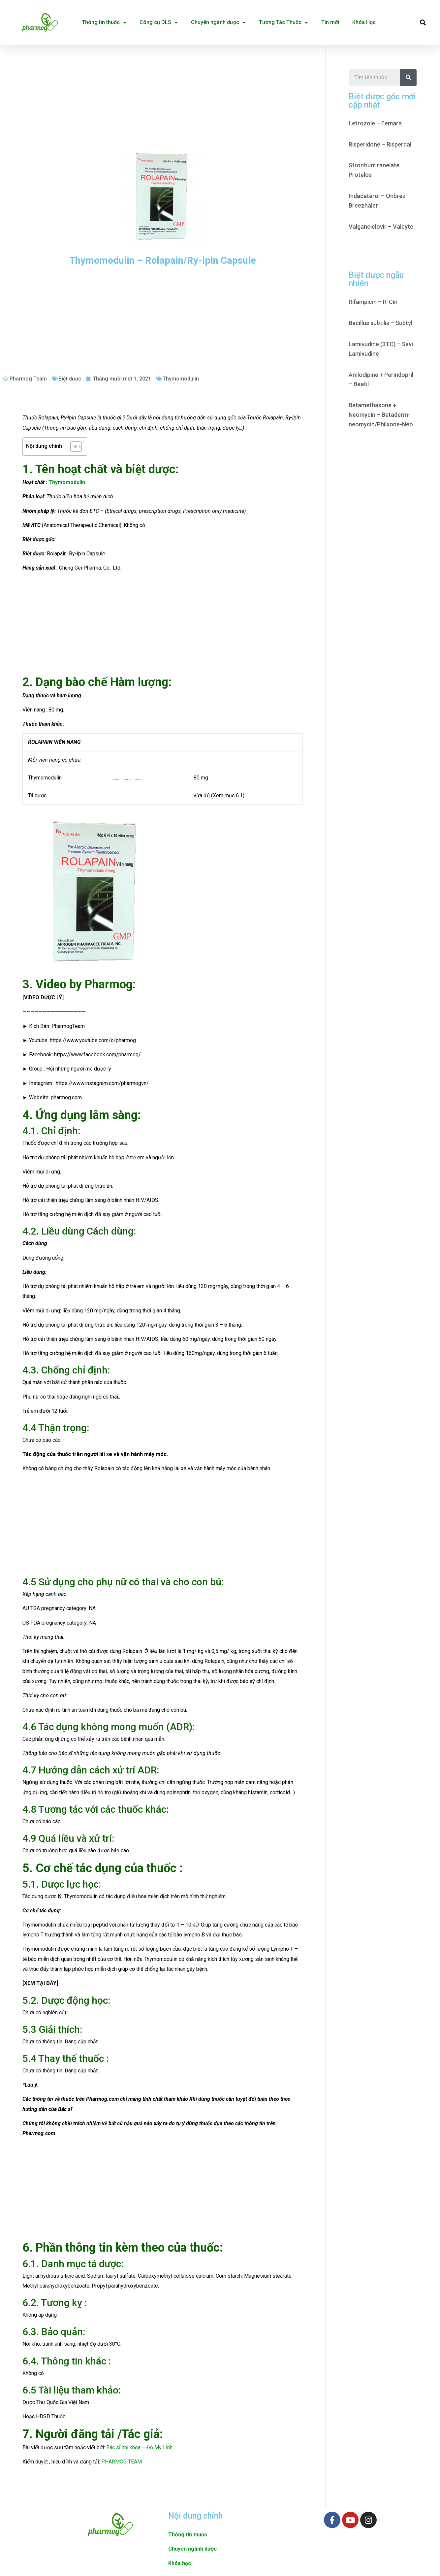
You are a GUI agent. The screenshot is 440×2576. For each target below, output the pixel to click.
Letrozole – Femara (375, 123)
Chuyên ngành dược (218, 22)
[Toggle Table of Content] (72, 446)
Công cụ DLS (159, 22)
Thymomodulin (181, 379)
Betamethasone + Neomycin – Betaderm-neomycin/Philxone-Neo (381, 415)
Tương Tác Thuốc (283, 22)
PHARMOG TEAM (121, 2462)
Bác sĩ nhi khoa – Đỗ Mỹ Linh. (139, 2447)
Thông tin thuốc (104, 22)
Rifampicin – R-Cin (373, 301)
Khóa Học (364, 22)
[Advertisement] (162, 94)
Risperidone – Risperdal (380, 144)
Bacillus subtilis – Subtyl (380, 322)
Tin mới (330, 22)
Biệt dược (69, 379)
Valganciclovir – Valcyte (381, 226)
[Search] (408, 77)
